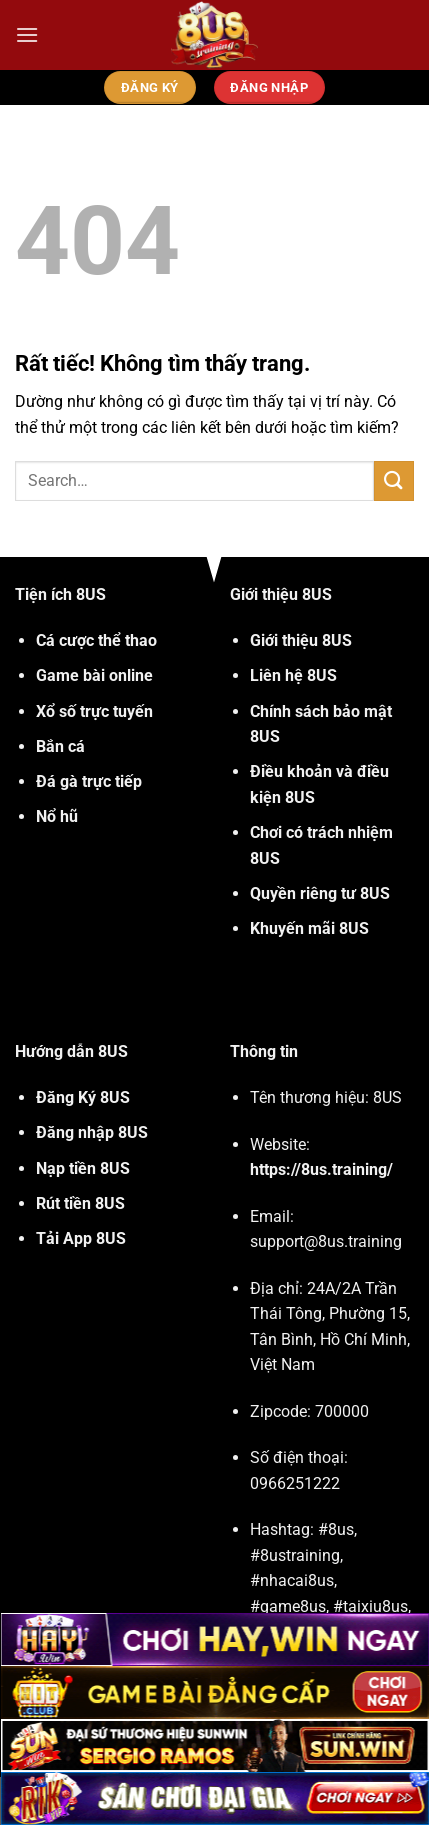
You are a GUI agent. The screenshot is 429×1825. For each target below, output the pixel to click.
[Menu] (27, 34)
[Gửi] (394, 480)
